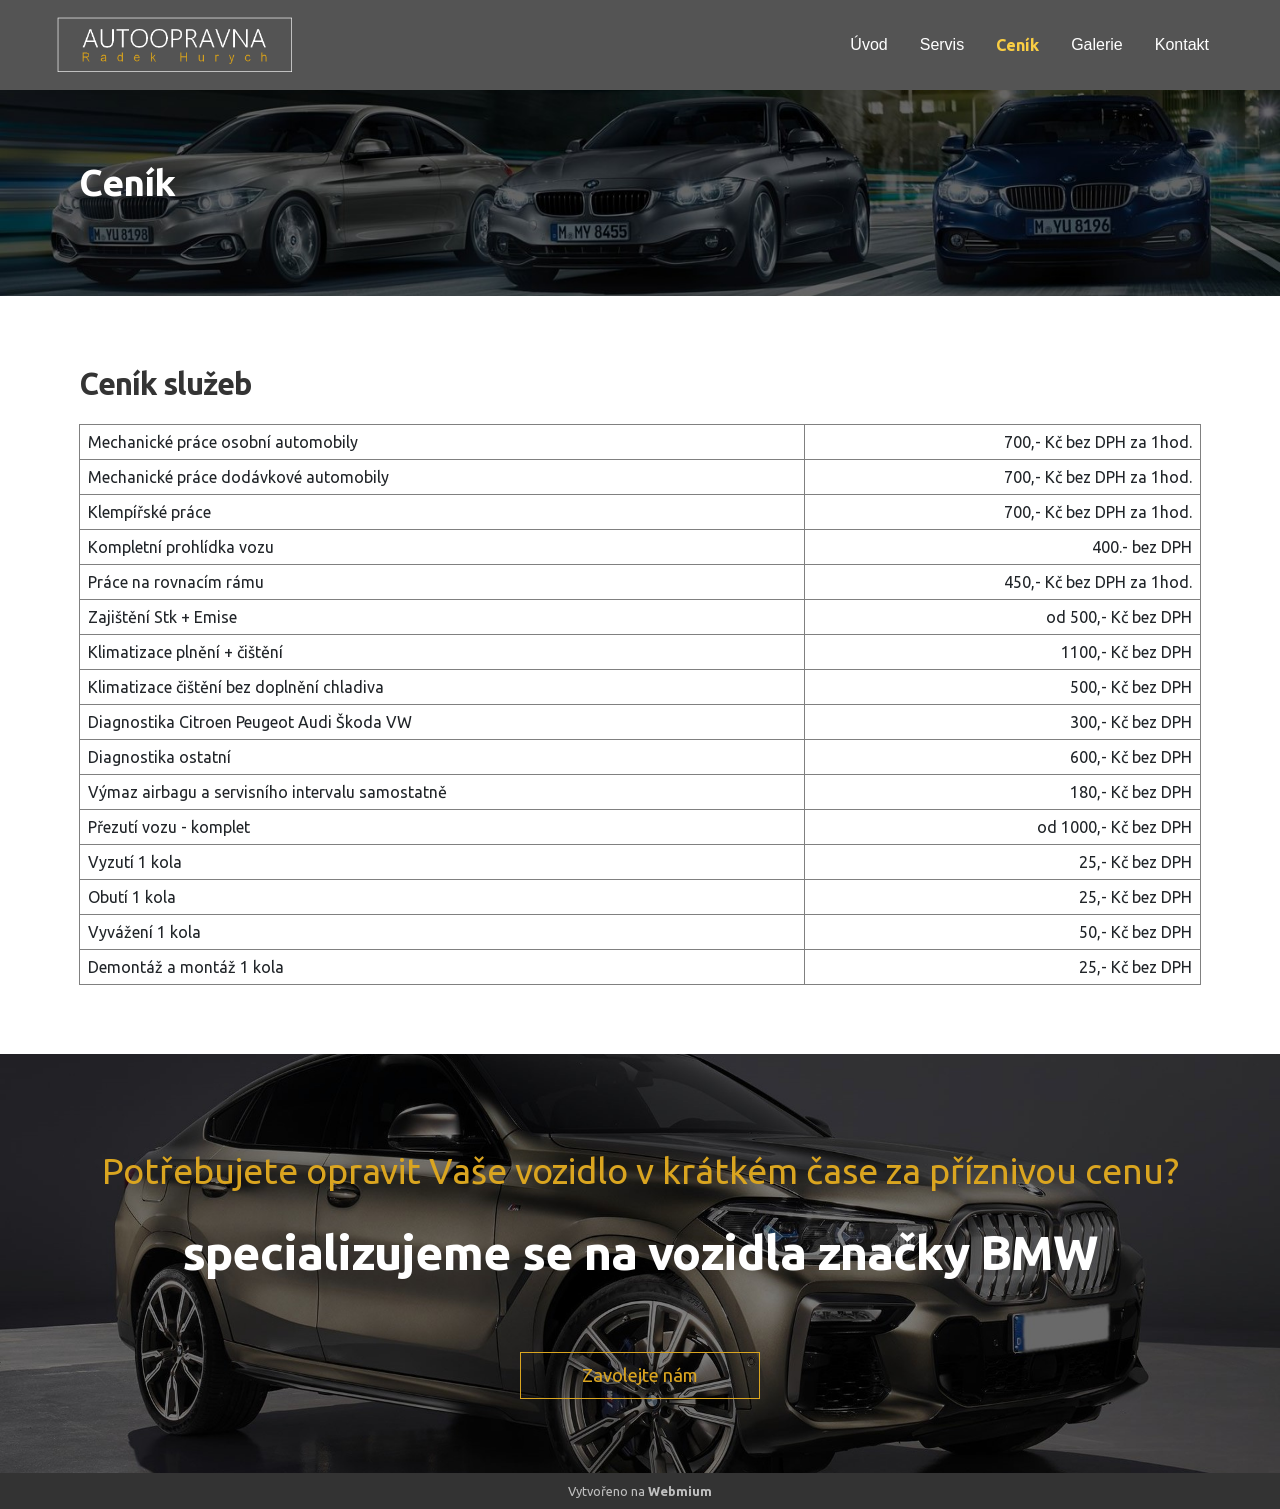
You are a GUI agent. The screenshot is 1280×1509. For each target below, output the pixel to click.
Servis (942, 44)
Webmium (680, 1491)
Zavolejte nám (640, 1375)
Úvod (868, 44)
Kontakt (1182, 44)
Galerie (1097, 44)
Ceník (1017, 45)
